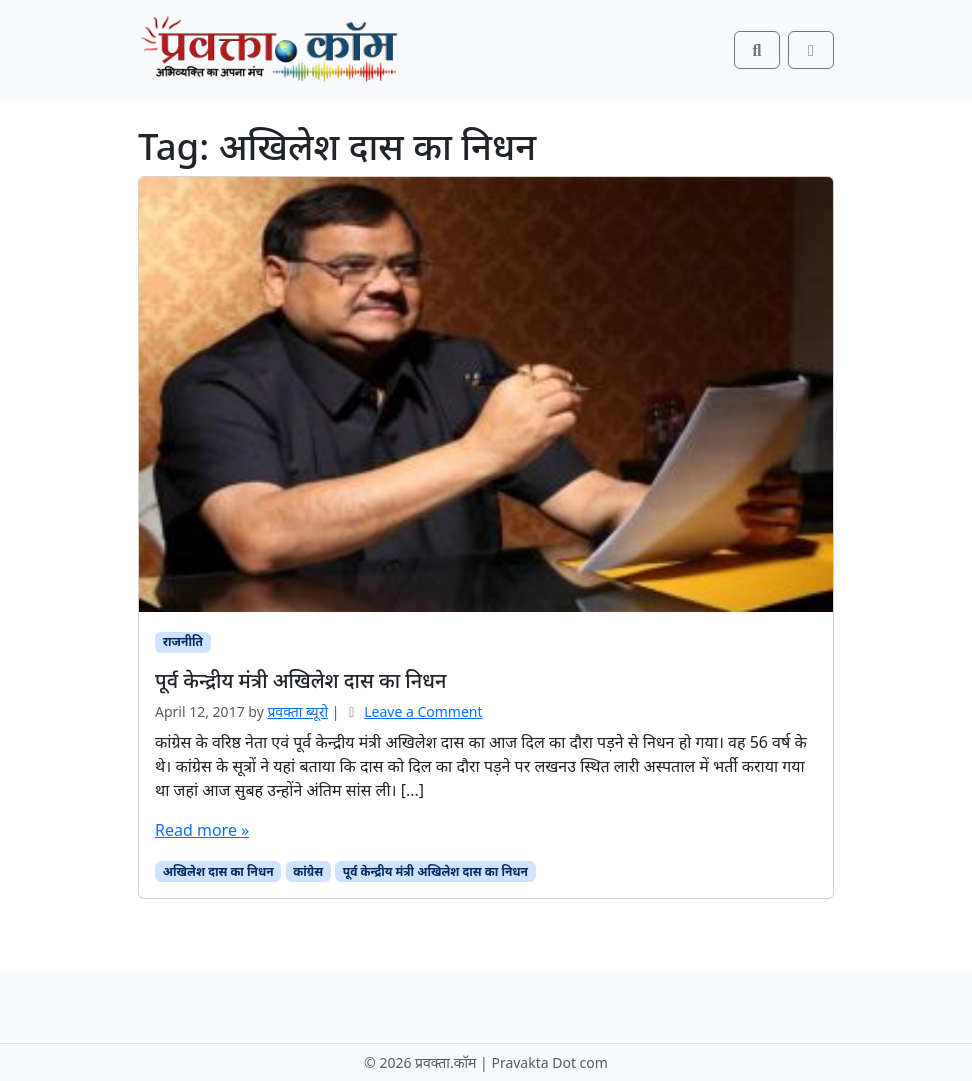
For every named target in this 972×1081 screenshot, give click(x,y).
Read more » (202, 830)
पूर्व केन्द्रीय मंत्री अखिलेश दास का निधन (435, 871)
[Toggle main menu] (811, 50)
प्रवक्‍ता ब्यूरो (297, 711)
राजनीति (183, 641)
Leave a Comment (423, 711)
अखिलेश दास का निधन (218, 871)
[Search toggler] (757, 50)
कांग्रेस (308, 871)
